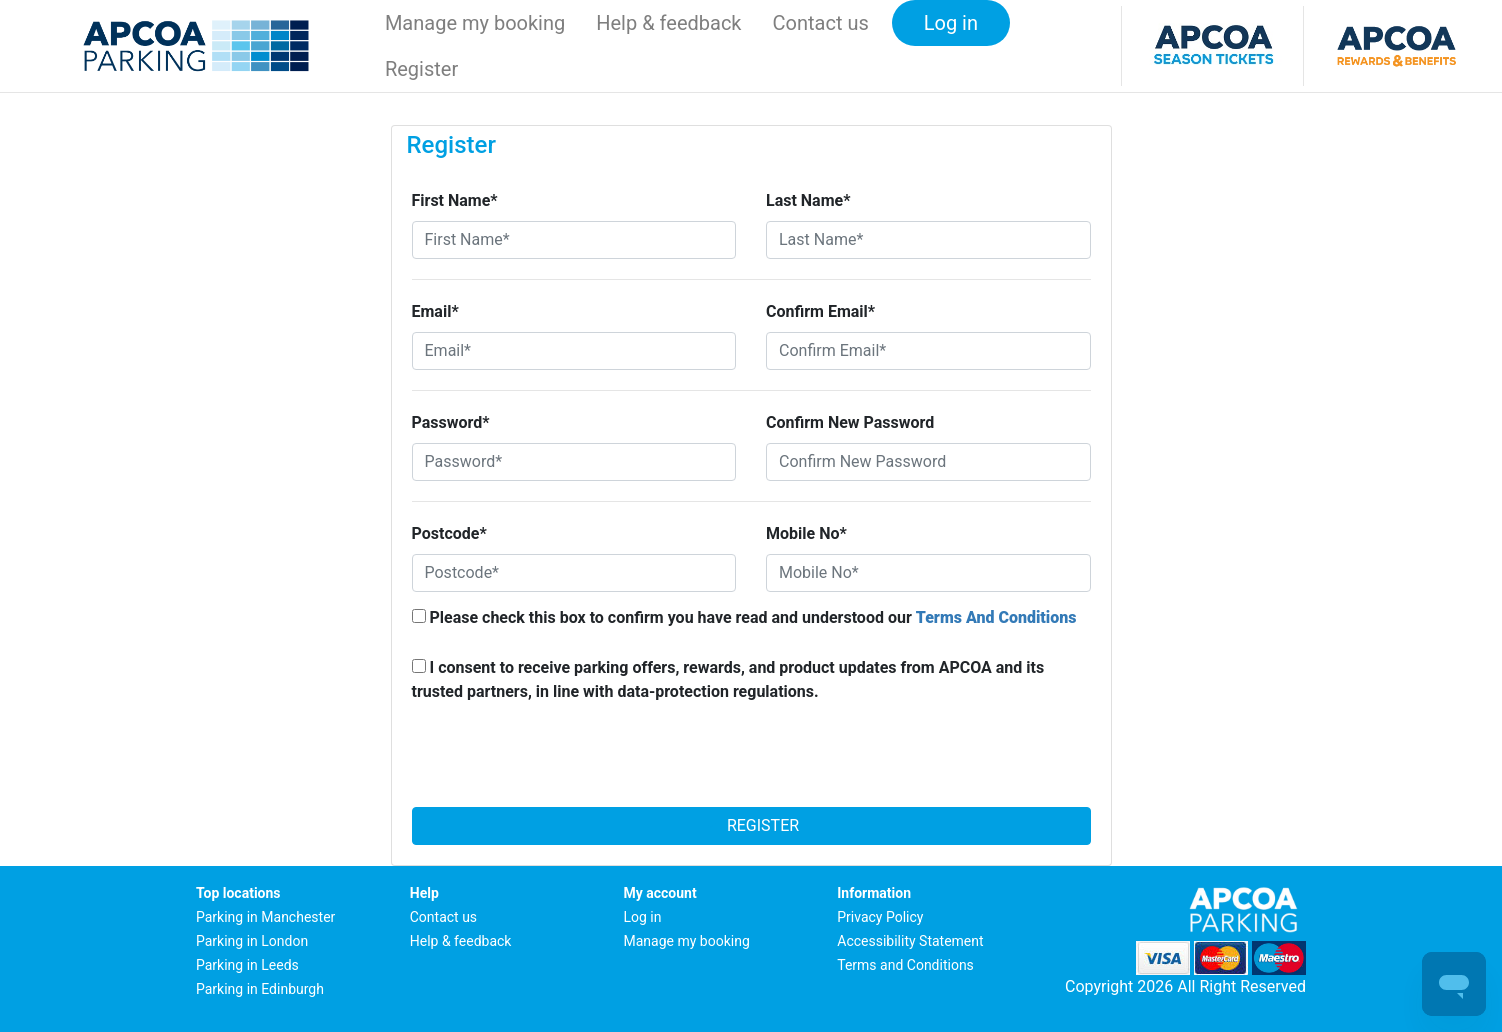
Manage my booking (475, 23)
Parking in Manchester (265, 917)
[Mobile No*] (928, 573)
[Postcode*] (574, 573)
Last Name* (808, 200)
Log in (643, 917)
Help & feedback (668, 23)
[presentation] (751, 761)
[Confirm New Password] (928, 462)
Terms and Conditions (905, 965)
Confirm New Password (850, 422)
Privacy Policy (880, 917)
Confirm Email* (820, 311)
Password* (451, 422)
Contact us (821, 23)
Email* (435, 311)
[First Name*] (574, 240)
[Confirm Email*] (928, 351)
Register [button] (421, 69)
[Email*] (574, 351)
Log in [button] (951, 23)
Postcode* (449, 533)
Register (751, 825)
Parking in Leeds (247, 965)
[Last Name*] (928, 240)
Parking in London (252, 941)
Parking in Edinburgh (260, 989)
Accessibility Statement (910, 941)
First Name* (455, 200)
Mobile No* (806, 533)
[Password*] (574, 462)
